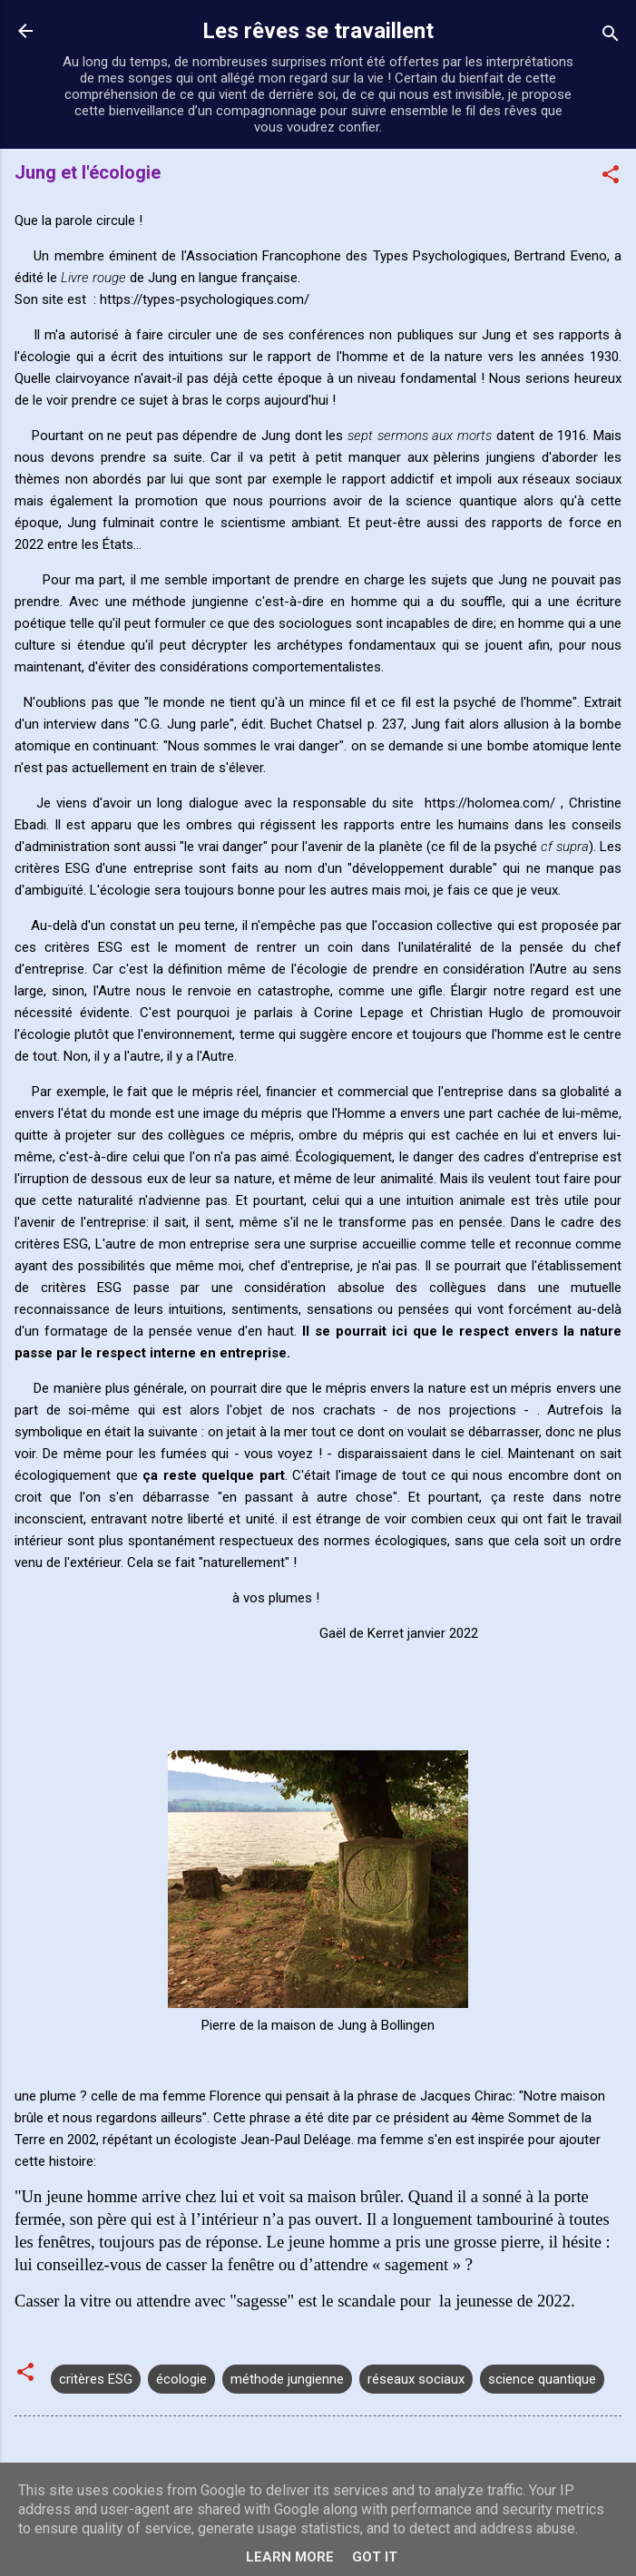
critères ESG (95, 2379)
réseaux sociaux (416, 2379)
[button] (610, 177)
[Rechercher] (610, 36)
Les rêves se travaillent (318, 31)
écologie (181, 2379)
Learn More (290, 2557)
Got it (374, 2557)
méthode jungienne (287, 2379)
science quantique (542, 2379)
